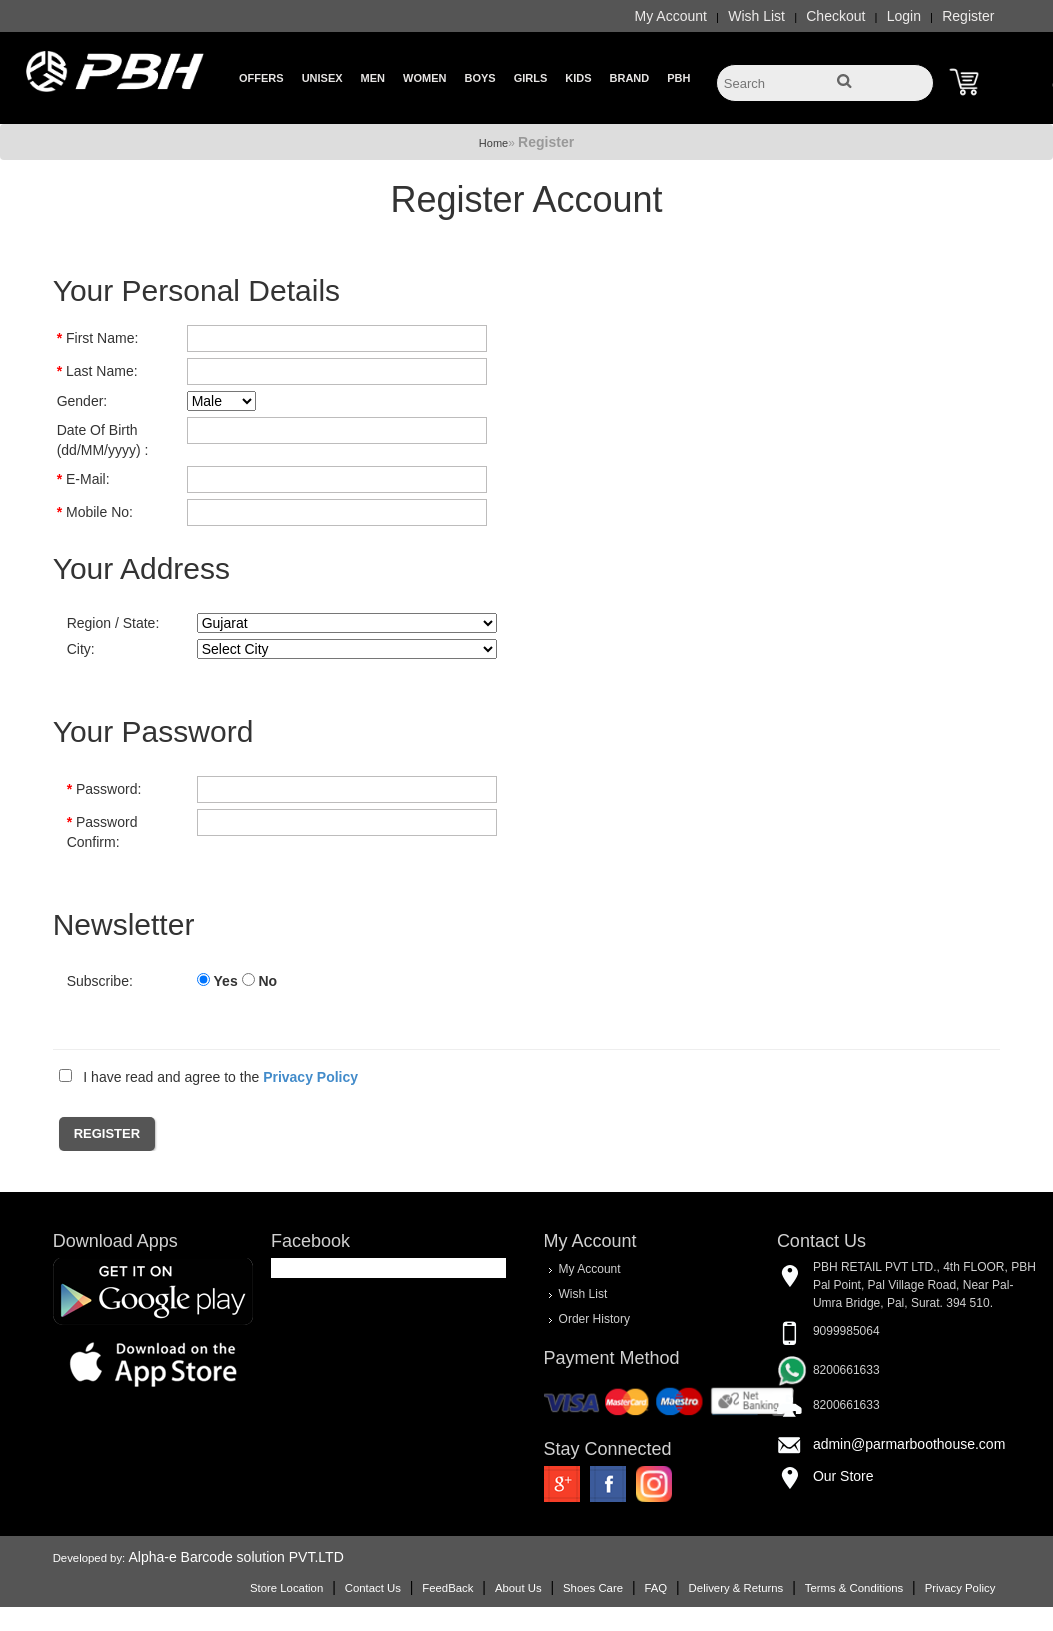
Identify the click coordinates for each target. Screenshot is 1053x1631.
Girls (531, 78)
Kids (578, 78)
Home (493, 143)
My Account (671, 16)
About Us (518, 1588)
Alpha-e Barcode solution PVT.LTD (235, 1557)
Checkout (835, 16)
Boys (479, 78)
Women (424, 78)
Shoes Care (593, 1588)
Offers (261, 78)
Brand (630, 78)
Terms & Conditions (854, 1588)
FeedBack (447, 1588)
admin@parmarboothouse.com (909, 1444)
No (267, 981)
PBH (678, 78)
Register (968, 16)
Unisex (322, 78)
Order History (594, 1319)
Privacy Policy (960, 1588)
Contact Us (373, 1588)
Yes (226, 981)
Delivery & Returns (736, 1588)
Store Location (286, 1588)
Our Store (843, 1476)
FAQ (655, 1588)
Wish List (756, 16)
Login (904, 16)
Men (373, 78)
